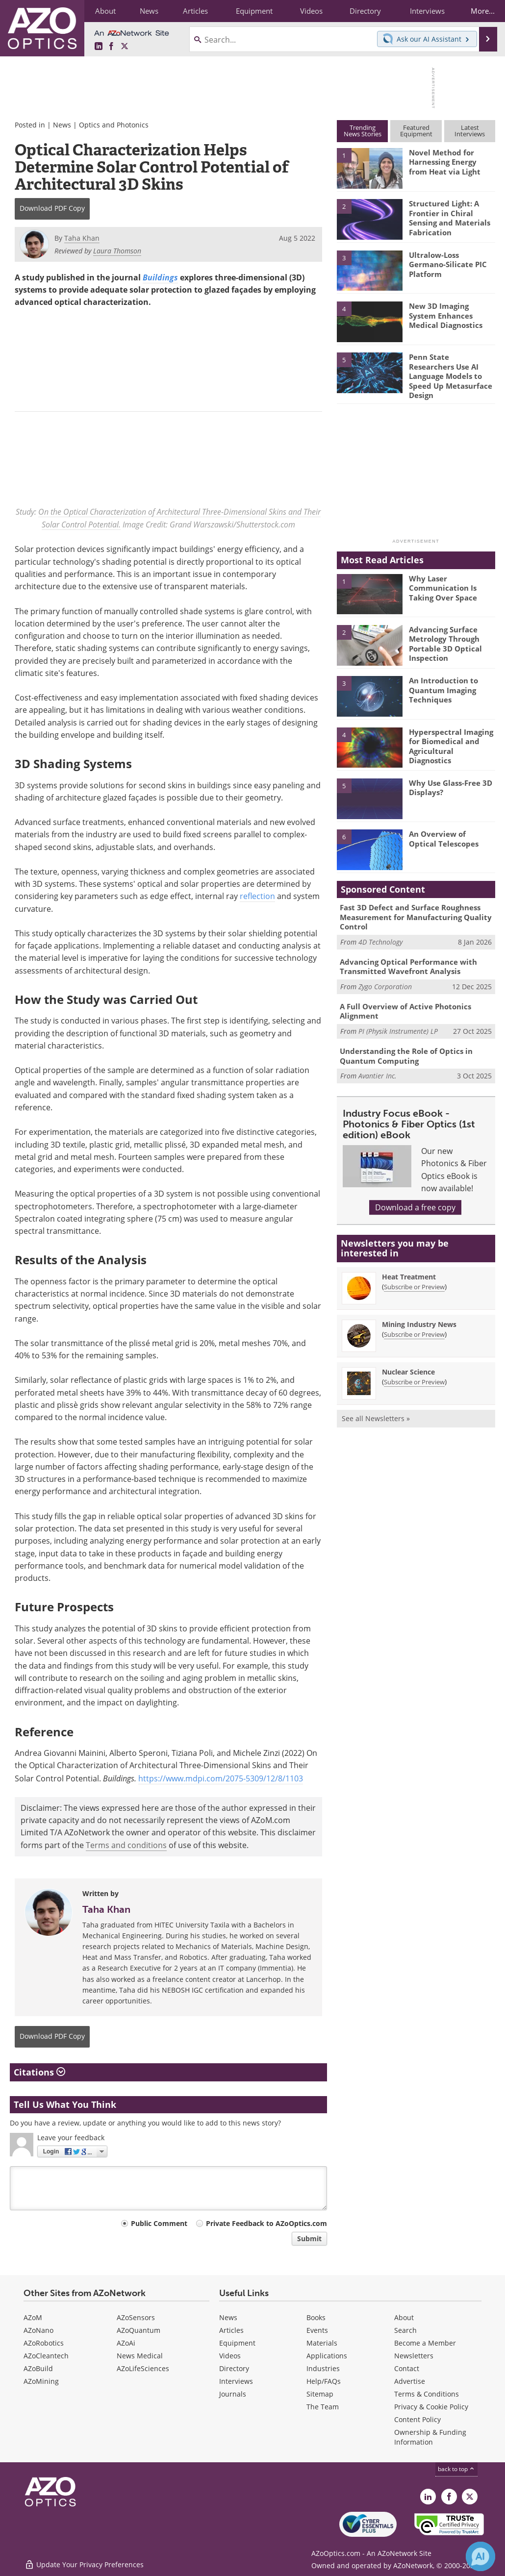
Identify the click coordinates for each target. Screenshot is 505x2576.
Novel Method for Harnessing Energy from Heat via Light (444, 161)
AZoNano (38, 2330)
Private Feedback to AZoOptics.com (266, 2223)
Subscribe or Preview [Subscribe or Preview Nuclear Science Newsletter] (414, 1371)
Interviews (236, 2381)
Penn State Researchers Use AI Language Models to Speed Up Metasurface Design (450, 374)
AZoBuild (38, 2369)
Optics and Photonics (114, 124)
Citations (39, 2072)
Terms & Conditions (426, 2394)
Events (317, 2330)
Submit (309, 2238)
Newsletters (413, 2356)
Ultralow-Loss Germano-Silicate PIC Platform (448, 263)
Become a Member (425, 2343)
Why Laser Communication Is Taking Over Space (443, 583)
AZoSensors (136, 2318)
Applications (326, 2356)
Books (316, 2318)
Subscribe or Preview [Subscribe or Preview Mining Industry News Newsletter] (414, 1324)
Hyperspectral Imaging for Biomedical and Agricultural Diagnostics (451, 741)
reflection (257, 896)
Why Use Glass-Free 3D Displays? (450, 784)
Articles (231, 2330)
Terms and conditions (126, 1845)
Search (405, 2330)
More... (481, 11)
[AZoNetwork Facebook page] (111, 46)
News (62, 124)
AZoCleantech (46, 2356)
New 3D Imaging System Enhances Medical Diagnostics (445, 314)
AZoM (33, 2318)
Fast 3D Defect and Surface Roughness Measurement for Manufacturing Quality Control (416, 912)
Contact (406, 2369)
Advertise (409, 2381)
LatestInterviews (469, 130)
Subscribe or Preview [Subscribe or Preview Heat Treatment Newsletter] (414, 1276)
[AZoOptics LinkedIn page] (98, 46)
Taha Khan (106, 1909)
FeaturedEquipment (416, 130)
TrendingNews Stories (362, 130)
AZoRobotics (44, 2343)
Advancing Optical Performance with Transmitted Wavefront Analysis (408, 960)
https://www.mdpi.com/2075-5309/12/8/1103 (220, 1778)
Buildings (160, 277)
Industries (323, 2369)
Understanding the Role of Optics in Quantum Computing (406, 1046)
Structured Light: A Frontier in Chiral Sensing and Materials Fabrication (449, 217)
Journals (232, 2394)
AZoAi (126, 2343)
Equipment (237, 2343)
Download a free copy (415, 1197)
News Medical (140, 2356)
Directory (234, 2369)
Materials (321, 2343)
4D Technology (380, 936)
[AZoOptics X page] (124, 46)
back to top (456, 2469)
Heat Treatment (409, 1266)
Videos (230, 2356)
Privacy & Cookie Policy (431, 2407)
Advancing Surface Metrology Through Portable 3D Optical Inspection (445, 639)
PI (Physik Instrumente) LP (398, 1022)
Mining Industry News (419, 1314)
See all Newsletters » (376, 1408)
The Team (322, 2407)
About (404, 2318)
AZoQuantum (138, 2330)
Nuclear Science (408, 1361)
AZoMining (41, 2381)
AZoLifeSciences (143, 2369)
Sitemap (319, 2394)
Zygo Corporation (385, 979)
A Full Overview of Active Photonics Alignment (405, 1003)
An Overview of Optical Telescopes (444, 834)
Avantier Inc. (377, 1066)
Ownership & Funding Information (430, 2437)
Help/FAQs (323, 2381)
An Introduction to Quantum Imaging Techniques (443, 686)
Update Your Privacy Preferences (84, 2563)
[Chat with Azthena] (480, 2556)
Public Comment (159, 2223)
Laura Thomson (117, 250)
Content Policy (417, 2420)
